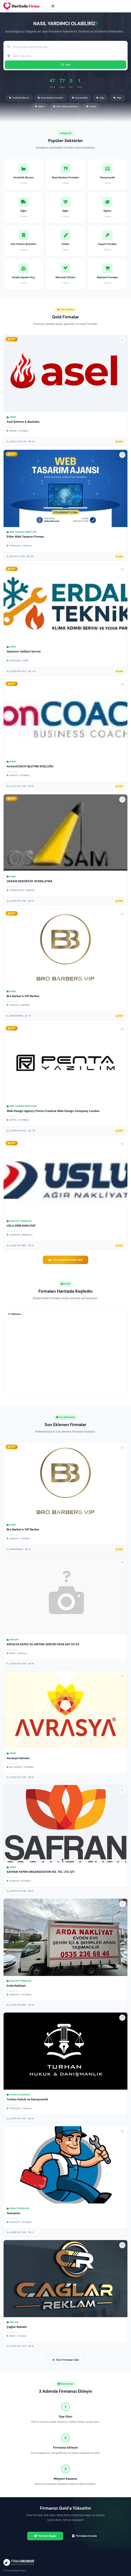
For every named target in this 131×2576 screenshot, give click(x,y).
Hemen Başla (45, 2536)
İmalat (91, 106)
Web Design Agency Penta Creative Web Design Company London (53, 1111)
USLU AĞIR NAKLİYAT (21, 1226)
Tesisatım (13, 2213)
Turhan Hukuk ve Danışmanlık (27, 2099)
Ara (65, 64)
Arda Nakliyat (16, 1986)
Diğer (100, 97)
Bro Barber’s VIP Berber (23, 996)
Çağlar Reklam (17, 2327)
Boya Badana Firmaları (50, 97)
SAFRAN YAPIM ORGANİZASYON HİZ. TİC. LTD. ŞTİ (40, 1872)
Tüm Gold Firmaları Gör (65, 1260)
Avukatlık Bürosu (19, 97)
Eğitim (40, 106)
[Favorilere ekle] (122, 340)
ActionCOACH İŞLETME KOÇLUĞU (30, 766)
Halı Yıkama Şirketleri (65, 106)
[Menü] (53, 6)
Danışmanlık (80, 97)
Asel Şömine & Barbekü (23, 422)
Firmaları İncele (84, 2536)
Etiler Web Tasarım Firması (25, 536)
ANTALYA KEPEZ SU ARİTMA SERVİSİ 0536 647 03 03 (43, 1644)
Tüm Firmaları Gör (65, 2360)
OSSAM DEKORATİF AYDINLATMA (29, 881)
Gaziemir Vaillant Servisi (24, 651)
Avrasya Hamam (18, 1758)
